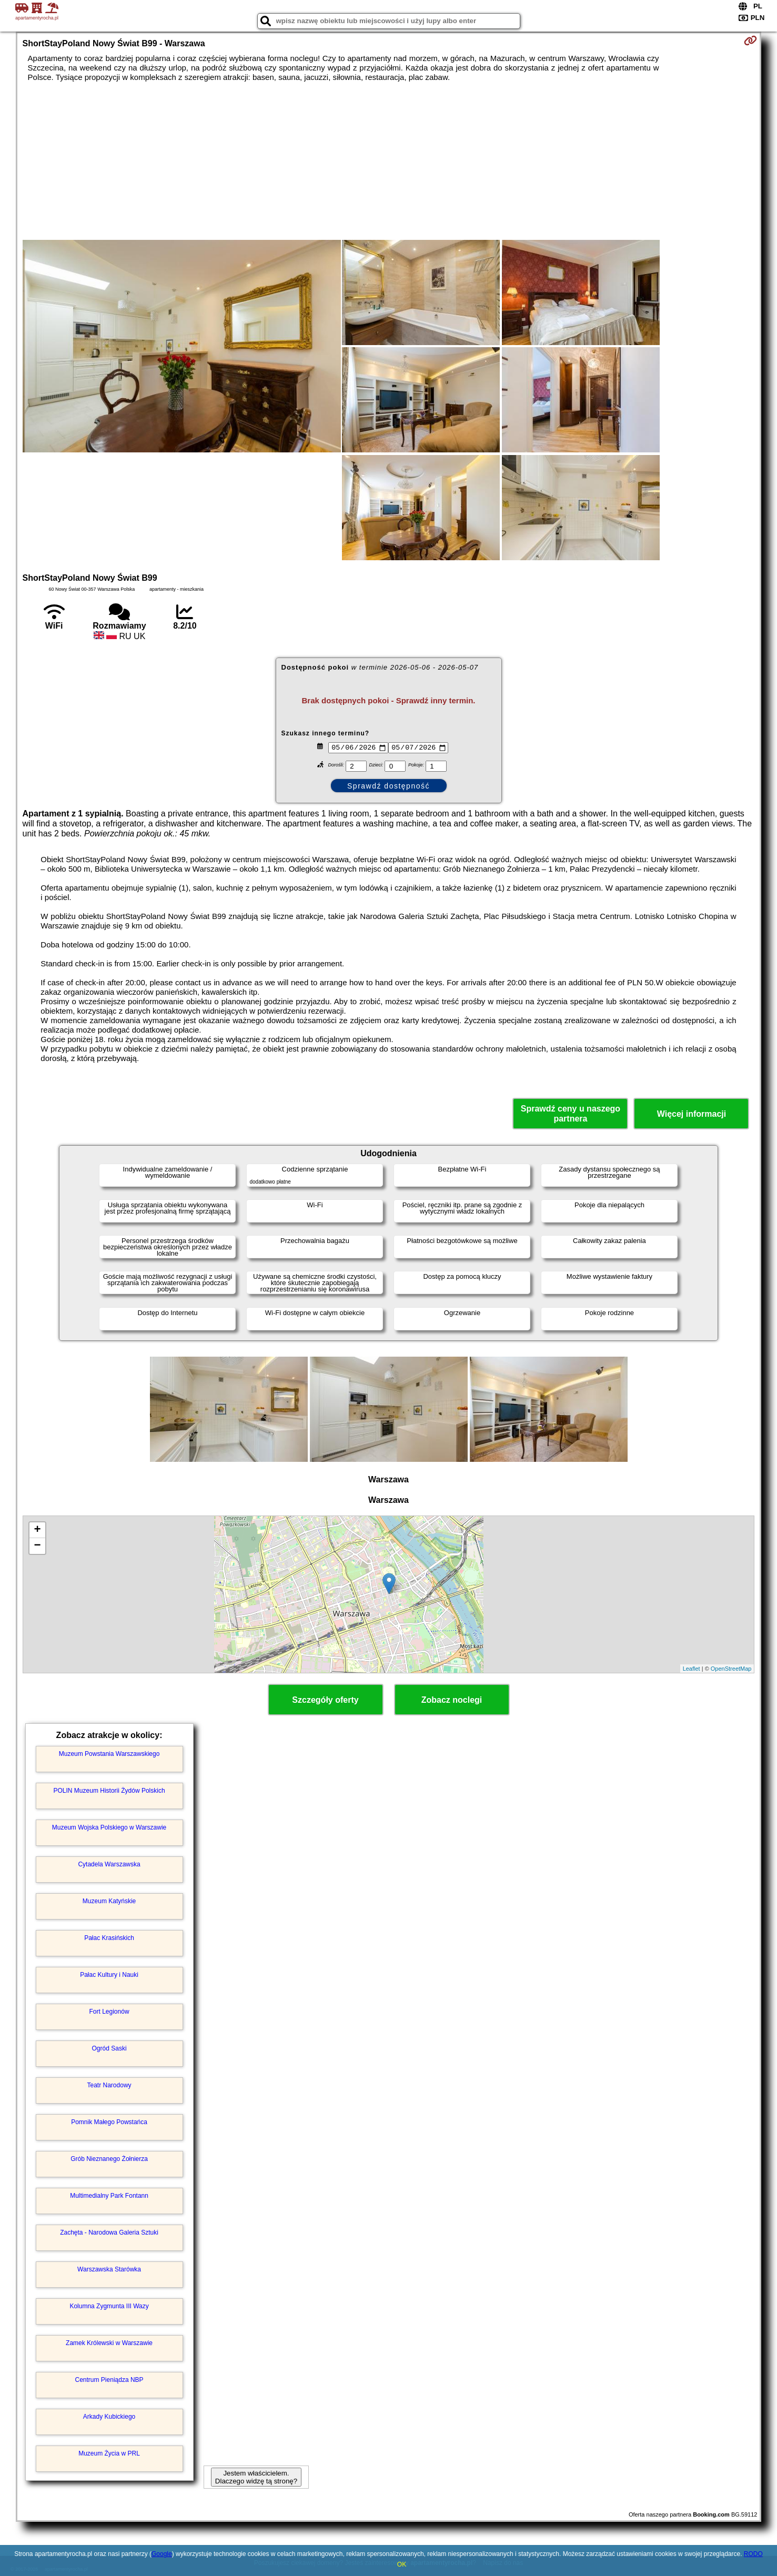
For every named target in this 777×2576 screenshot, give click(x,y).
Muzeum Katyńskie (109, 1901)
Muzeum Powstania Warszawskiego (109, 1753)
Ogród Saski (109, 2048)
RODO (753, 2554)
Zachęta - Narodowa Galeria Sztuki (109, 2232)
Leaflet (691, 1668)
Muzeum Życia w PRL (109, 2453)
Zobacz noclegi (451, 1699)
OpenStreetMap (731, 1668)
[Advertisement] (388, 161)
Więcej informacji (691, 1113)
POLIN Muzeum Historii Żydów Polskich (109, 1790)
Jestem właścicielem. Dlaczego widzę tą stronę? (256, 2477)
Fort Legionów (109, 2011)
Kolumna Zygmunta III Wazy (108, 2306)
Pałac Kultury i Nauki (109, 1974)
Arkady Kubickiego (109, 2416)
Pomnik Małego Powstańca (109, 2122)
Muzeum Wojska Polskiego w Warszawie (109, 1827)
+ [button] (37, 1530)
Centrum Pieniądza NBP (109, 2379)
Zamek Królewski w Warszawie (109, 2343)
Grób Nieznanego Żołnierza (109, 2159)
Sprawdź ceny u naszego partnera (570, 1113)
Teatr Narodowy (109, 2085)
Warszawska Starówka (109, 2269)
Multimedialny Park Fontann (109, 2195)
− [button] (37, 1546)
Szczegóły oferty (325, 1699)
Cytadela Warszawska (109, 1864)
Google (162, 2554)
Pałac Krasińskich (109, 1938)
